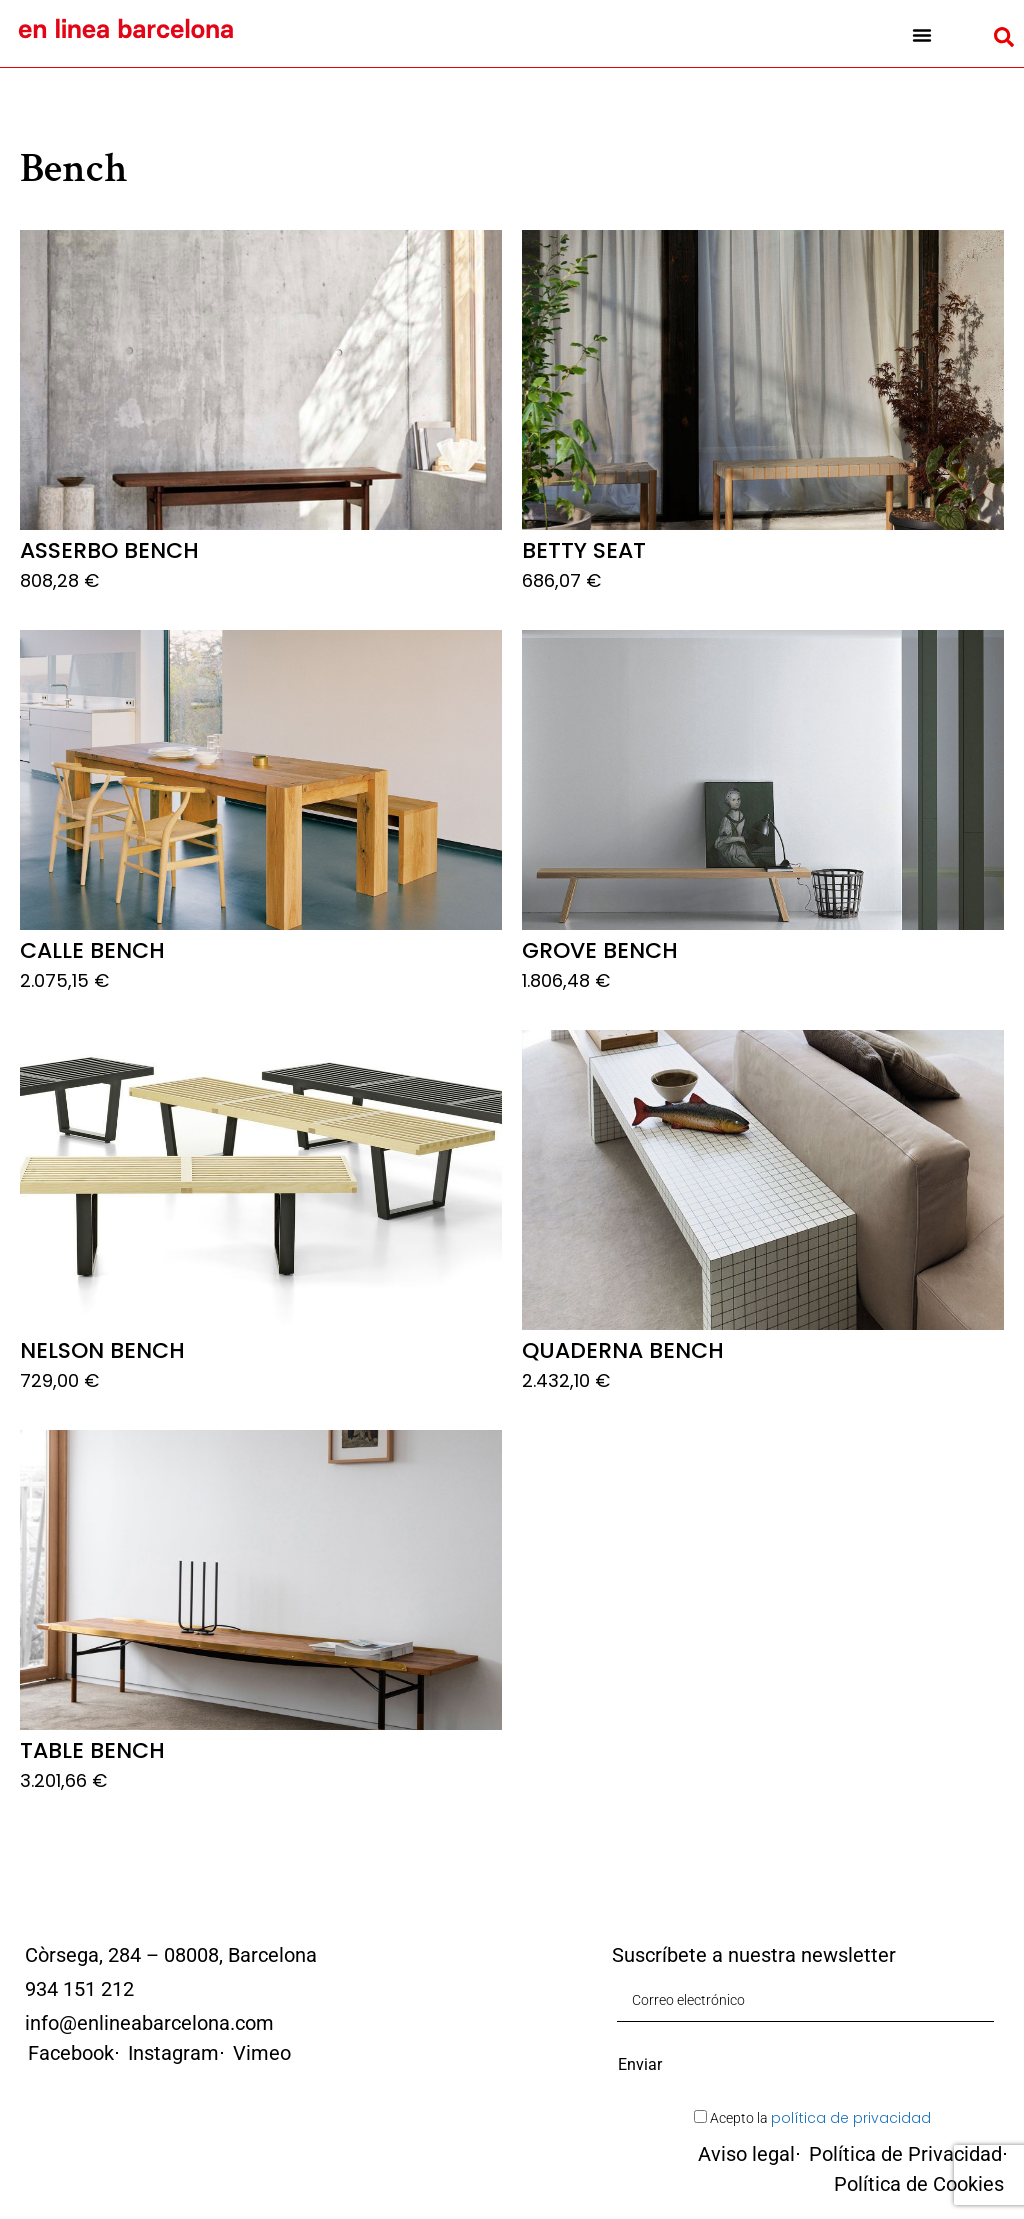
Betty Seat (584, 550)
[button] (921, 35)
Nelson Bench (102, 1350)
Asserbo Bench (109, 550)
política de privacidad (851, 2118)
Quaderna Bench (623, 1350)
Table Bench (92, 1750)
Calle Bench (92, 950)
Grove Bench (600, 950)
